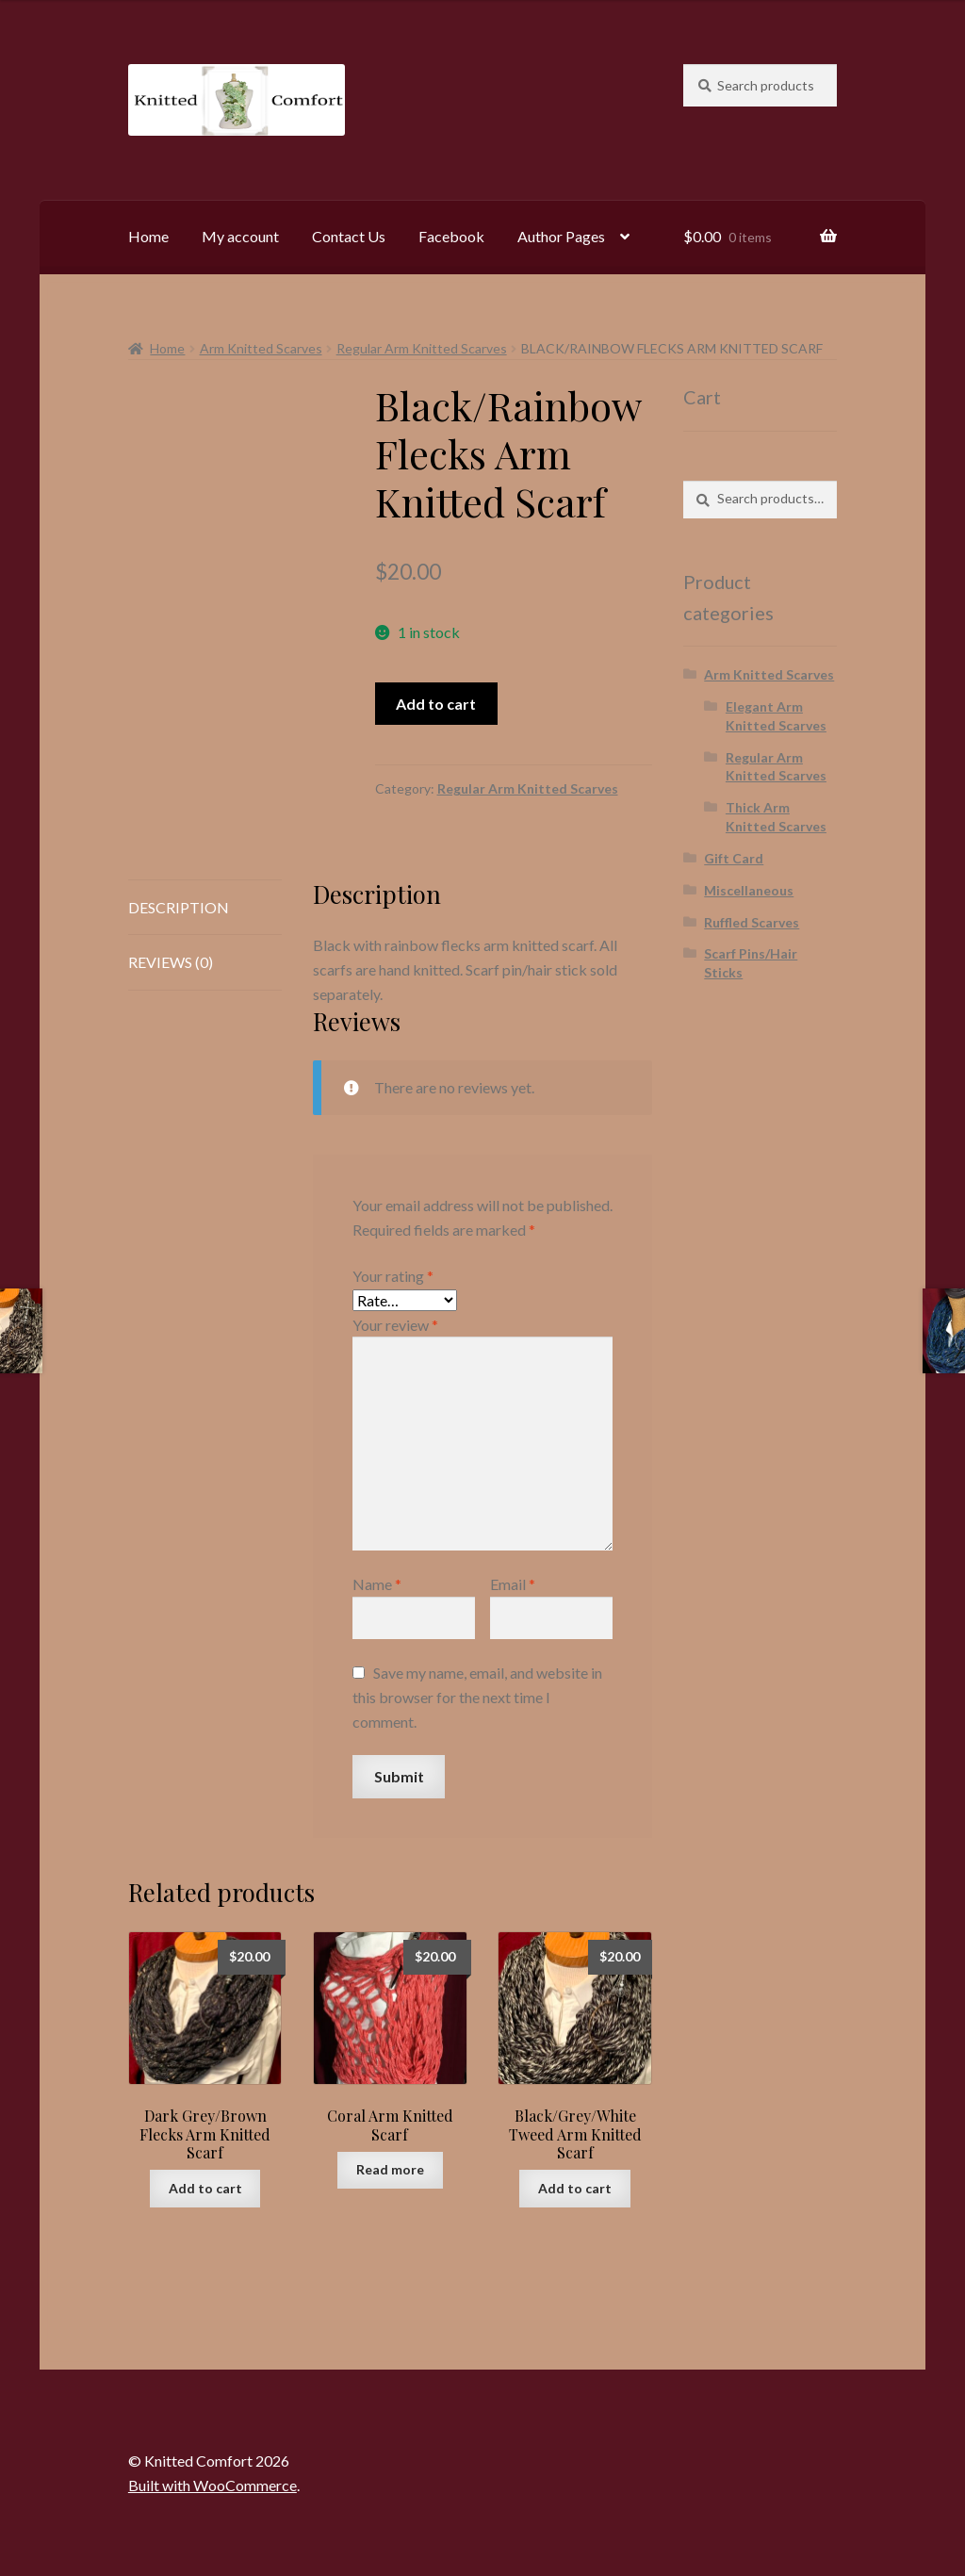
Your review (395, 1325)
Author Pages (561, 236)
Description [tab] (178, 907)
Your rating (392, 1276)
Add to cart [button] (205, 2188)
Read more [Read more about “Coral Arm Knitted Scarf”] (390, 2169)
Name (376, 1584)
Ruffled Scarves (751, 922)
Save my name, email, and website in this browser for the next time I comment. (477, 1697)
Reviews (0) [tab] (170, 962)
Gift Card (733, 858)
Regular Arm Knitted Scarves (421, 348)
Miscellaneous (748, 890)
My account (240, 236)
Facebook (451, 236)
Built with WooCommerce (212, 2485)
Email (512, 1584)
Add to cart (436, 704)
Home (148, 236)
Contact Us (348, 236)
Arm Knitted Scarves (261, 348)
